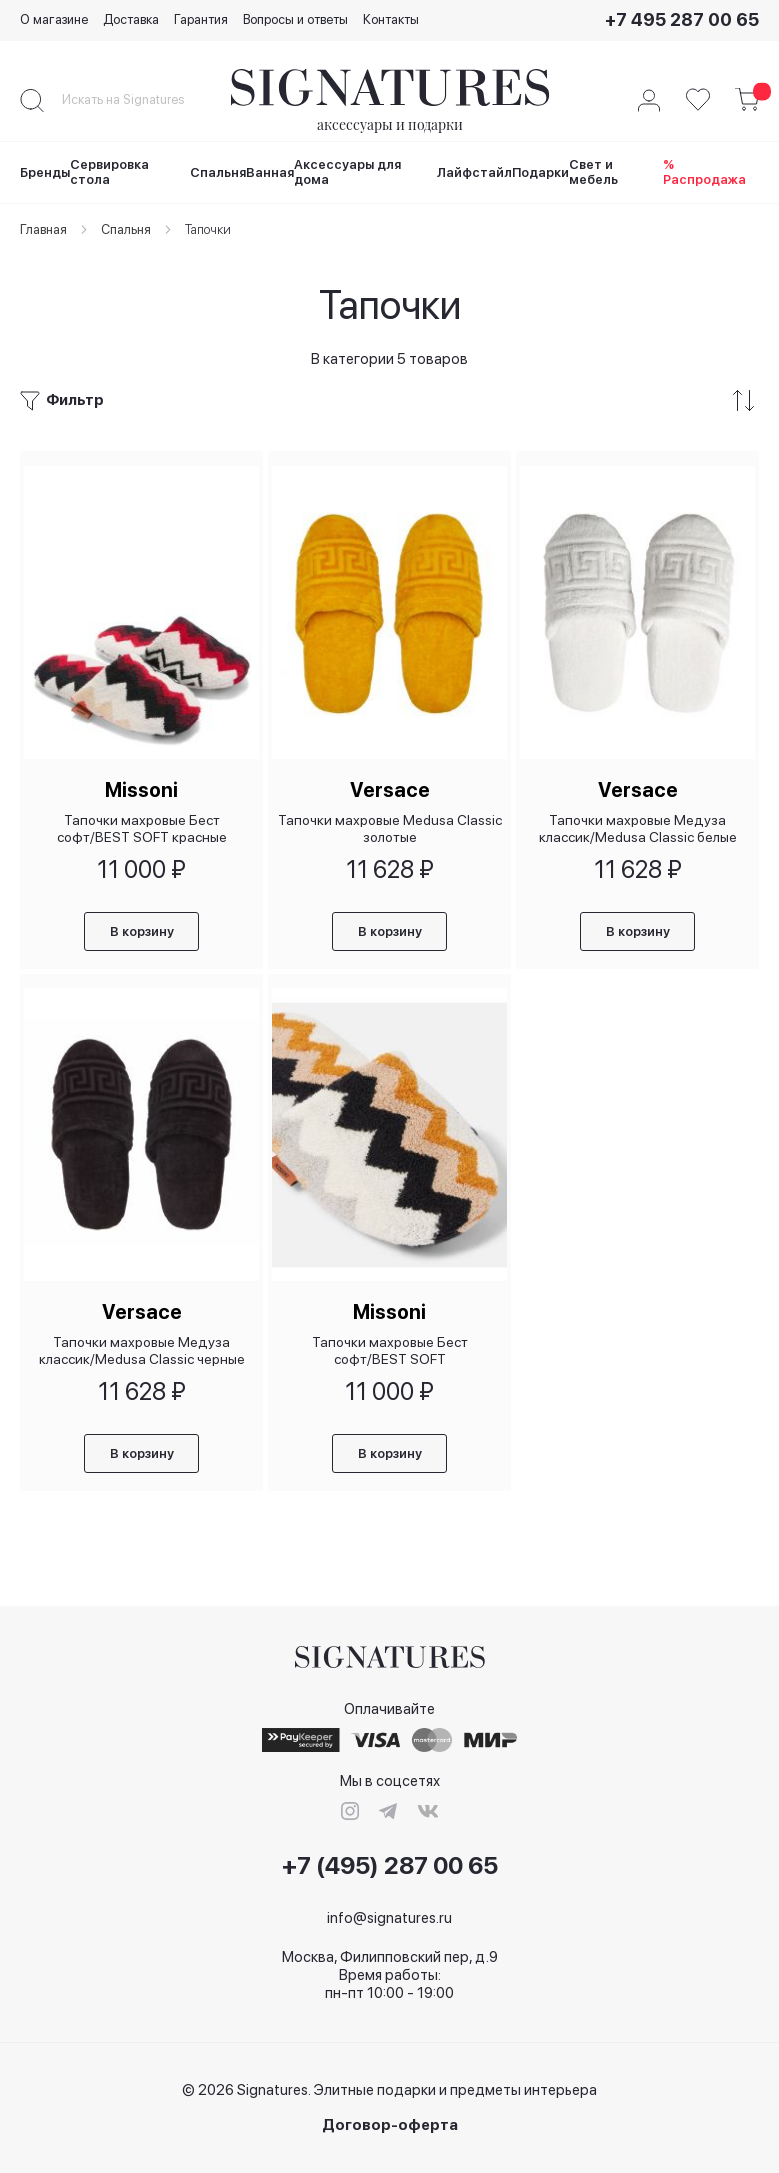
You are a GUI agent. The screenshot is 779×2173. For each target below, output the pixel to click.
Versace (390, 784)
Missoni (141, 784)
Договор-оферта (390, 2125)
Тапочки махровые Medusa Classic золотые (390, 822)
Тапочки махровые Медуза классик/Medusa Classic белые (638, 822)
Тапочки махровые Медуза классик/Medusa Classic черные (142, 1347)
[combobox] (140, 100)
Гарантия (201, 19)
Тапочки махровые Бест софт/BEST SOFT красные (142, 822)
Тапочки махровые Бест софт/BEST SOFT (390, 1347)
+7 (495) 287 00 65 (390, 1866)
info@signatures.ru (389, 1918)
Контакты (391, 19)
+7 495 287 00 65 (682, 19)
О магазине (54, 19)
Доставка (131, 19)
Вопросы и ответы (295, 19)
